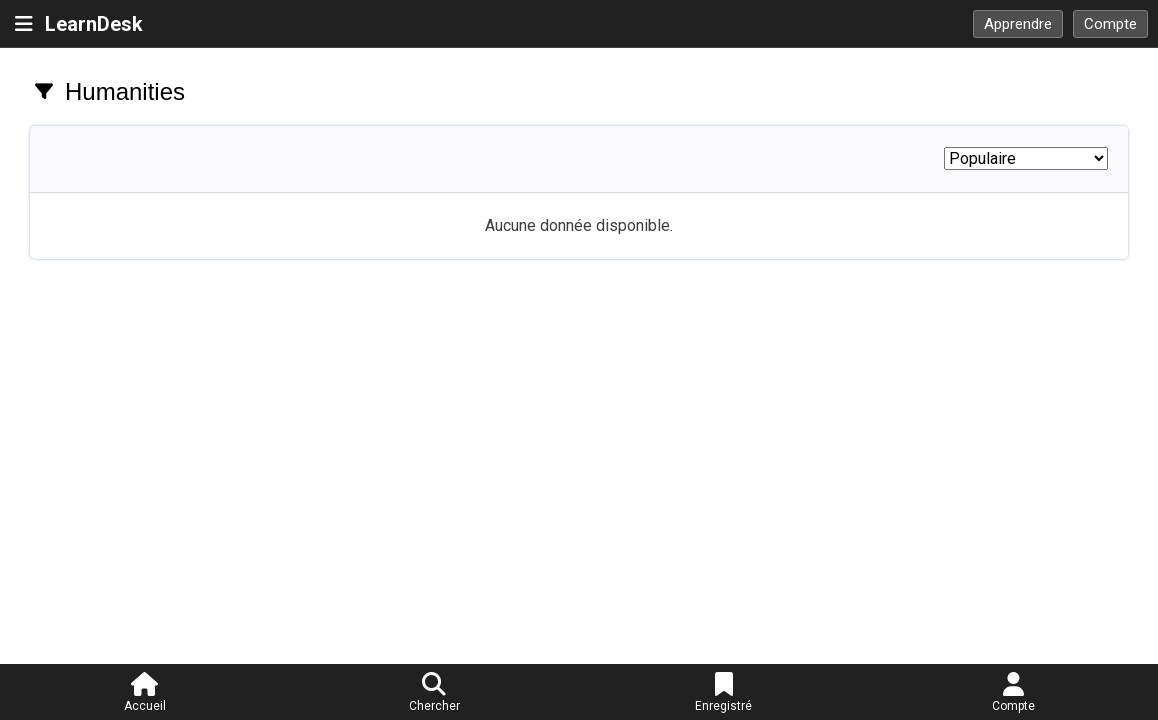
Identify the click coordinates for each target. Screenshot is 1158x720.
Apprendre (1018, 24)
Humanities (125, 91)
